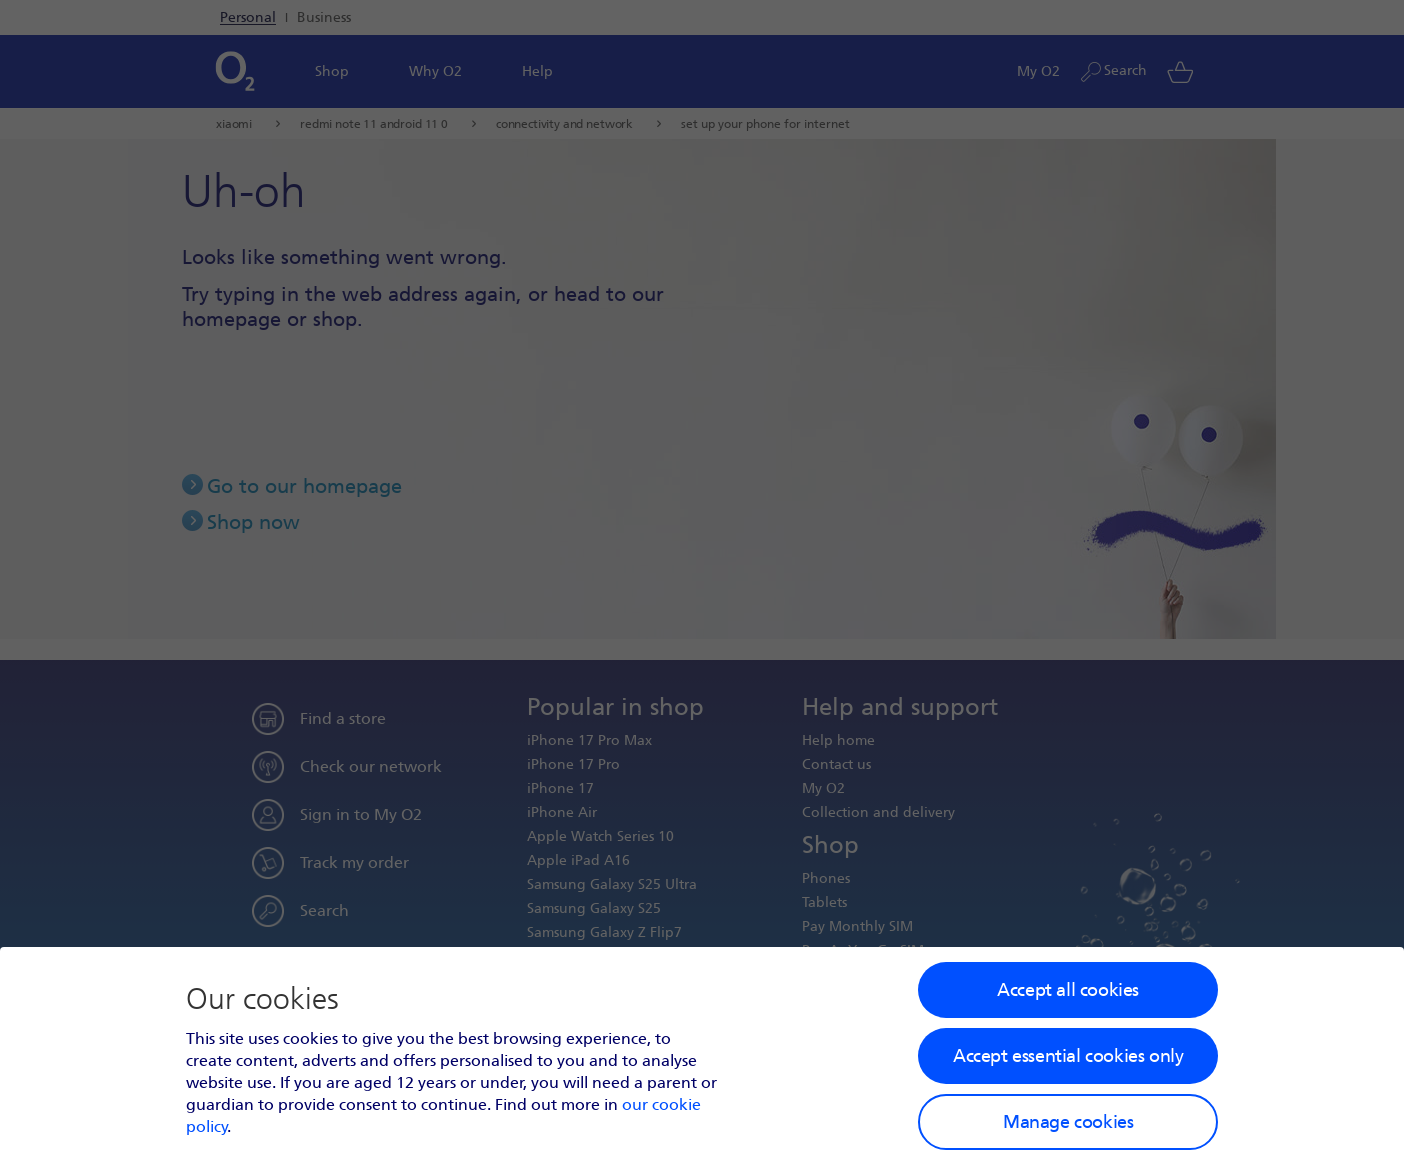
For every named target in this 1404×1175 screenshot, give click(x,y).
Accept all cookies (1068, 990)
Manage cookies (1068, 1122)
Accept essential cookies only (1068, 1056)
